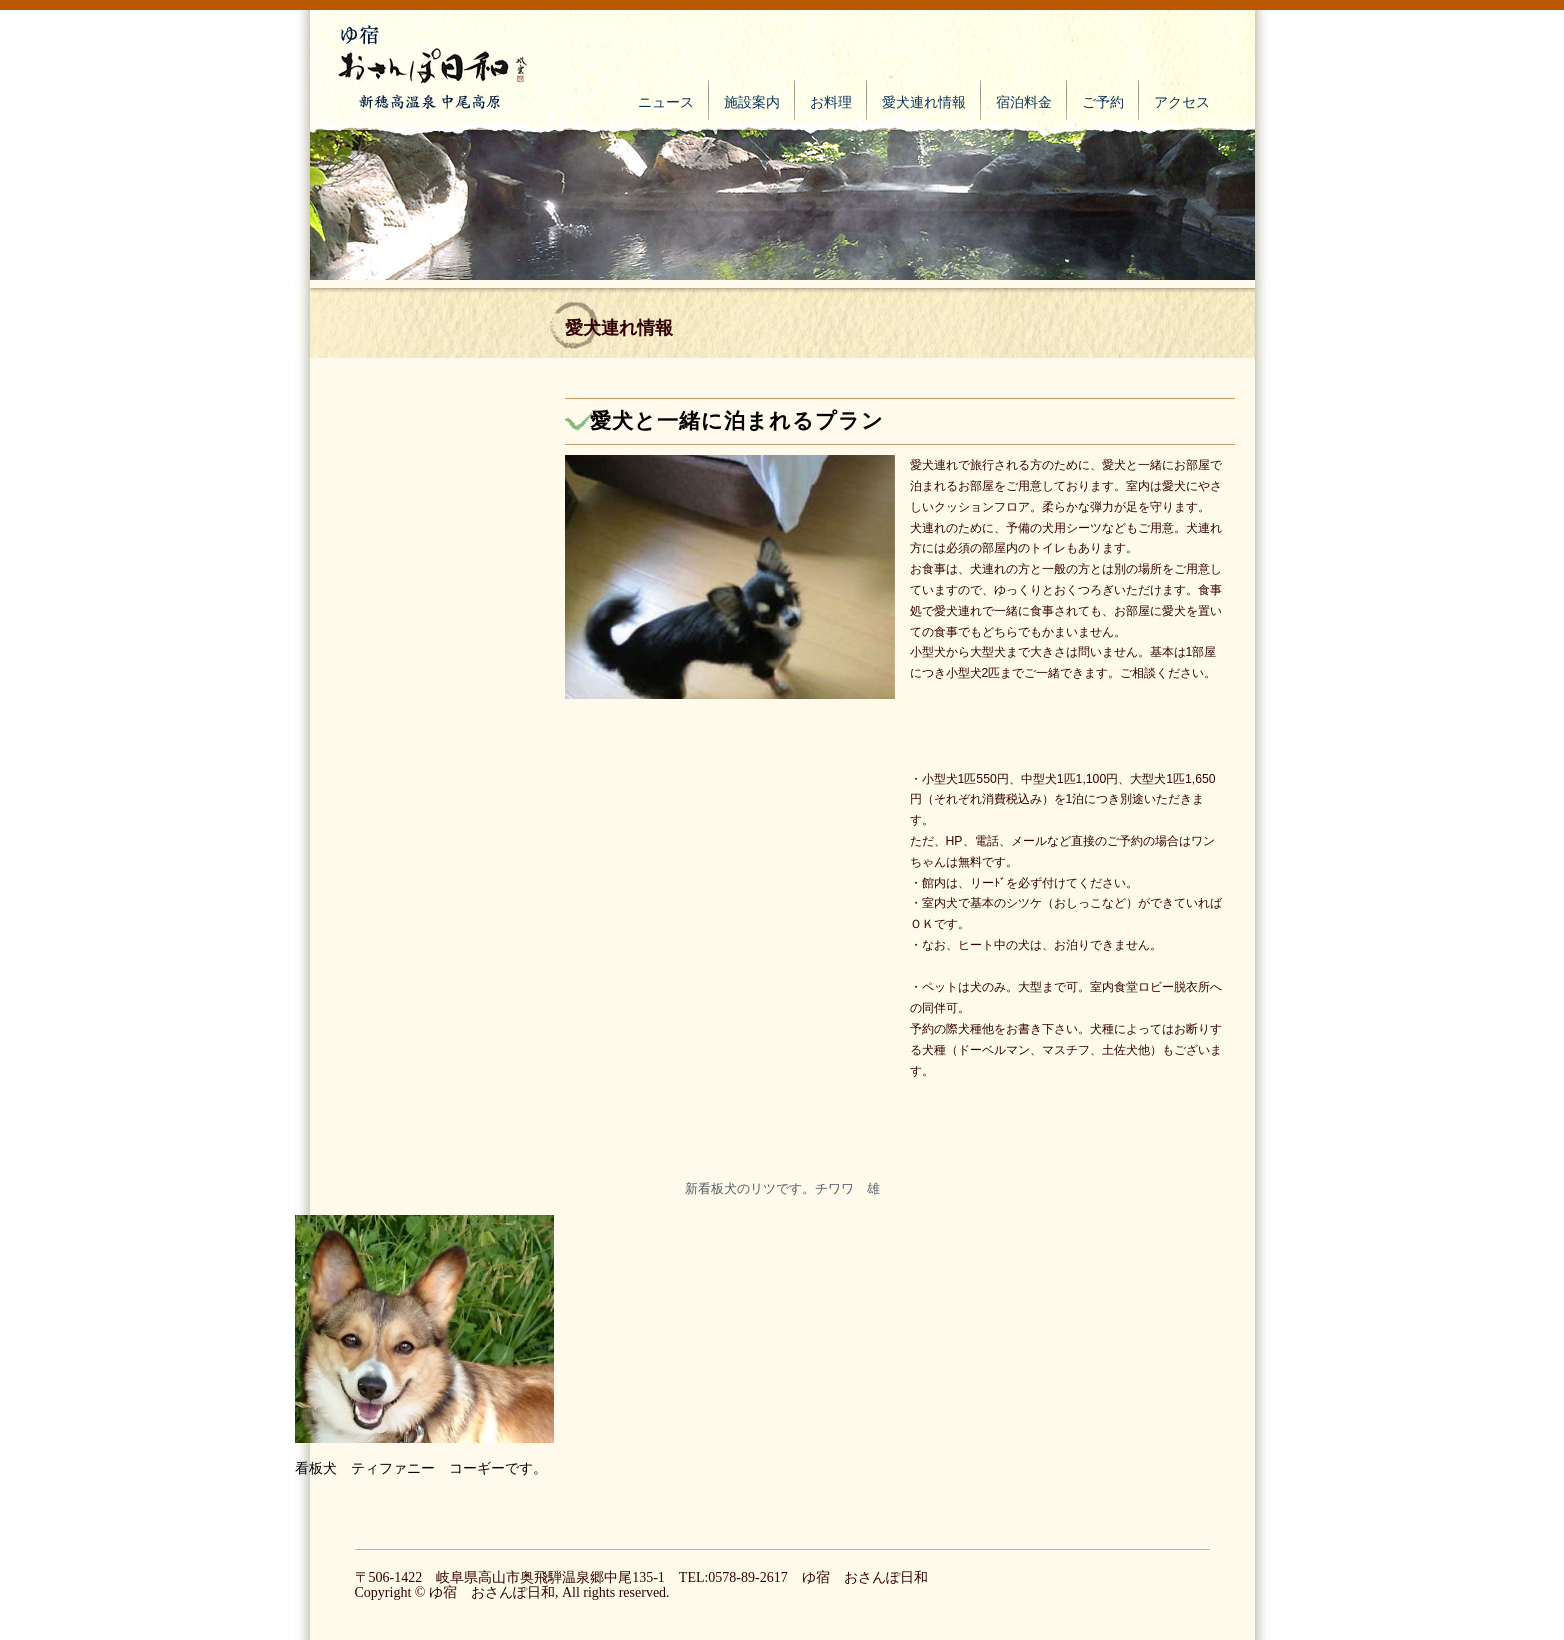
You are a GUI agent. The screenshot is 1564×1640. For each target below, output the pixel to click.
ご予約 (1103, 102)
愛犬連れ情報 (924, 102)
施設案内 (752, 102)
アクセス (1182, 102)
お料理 (831, 102)
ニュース (666, 102)
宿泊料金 (1024, 102)
